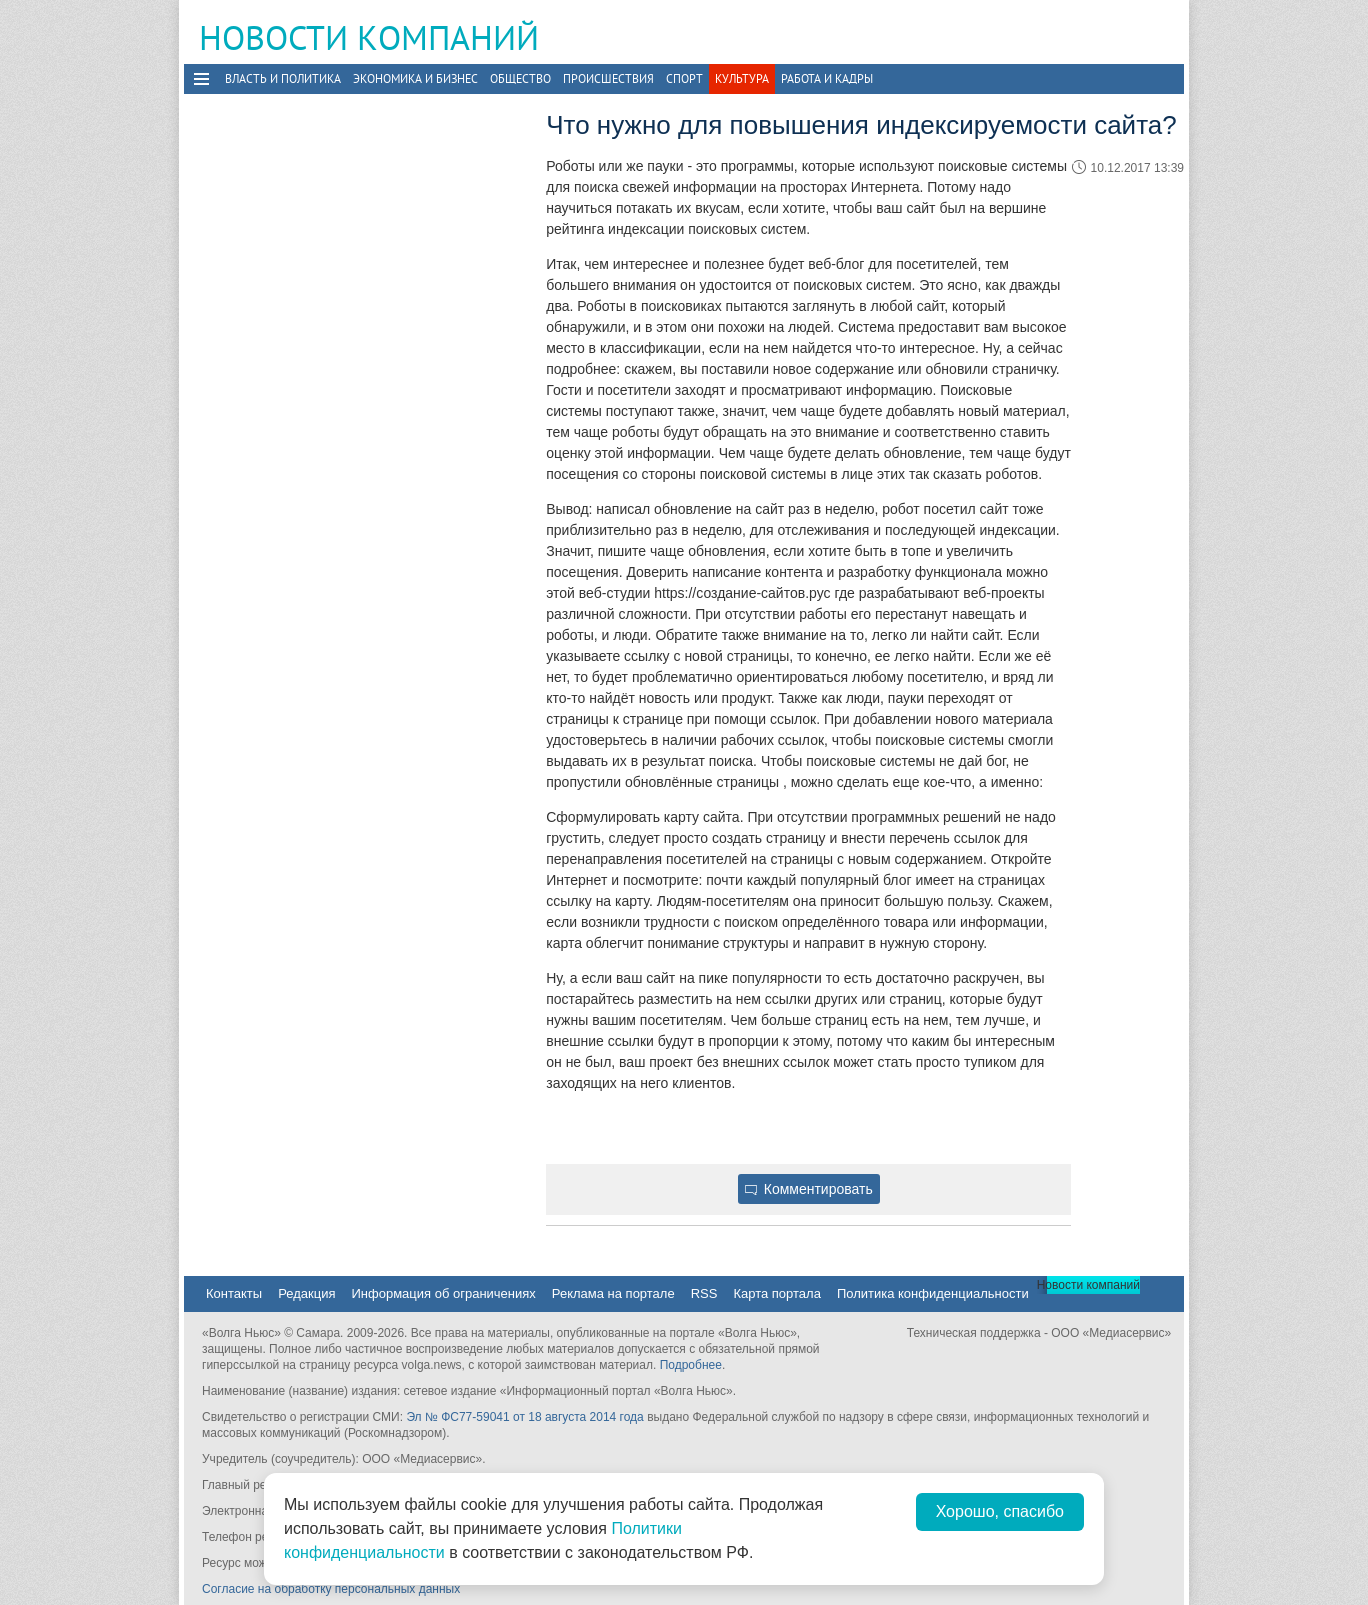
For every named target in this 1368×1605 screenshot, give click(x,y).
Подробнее (691, 1365)
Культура (742, 78)
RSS (704, 1293)
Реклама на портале (613, 1293)
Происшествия (608, 78)
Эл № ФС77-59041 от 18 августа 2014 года (524, 1417)
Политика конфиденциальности (933, 1293)
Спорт (684, 78)
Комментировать (809, 1189)
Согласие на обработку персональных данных (331, 1589)
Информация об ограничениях (443, 1293)
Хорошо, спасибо (1000, 1511)
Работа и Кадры (827, 78)
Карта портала (776, 1293)
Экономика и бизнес (415, 78)
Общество (520, 78)
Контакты (234, 1293)
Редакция (306, 1293)
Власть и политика (283, 78)
